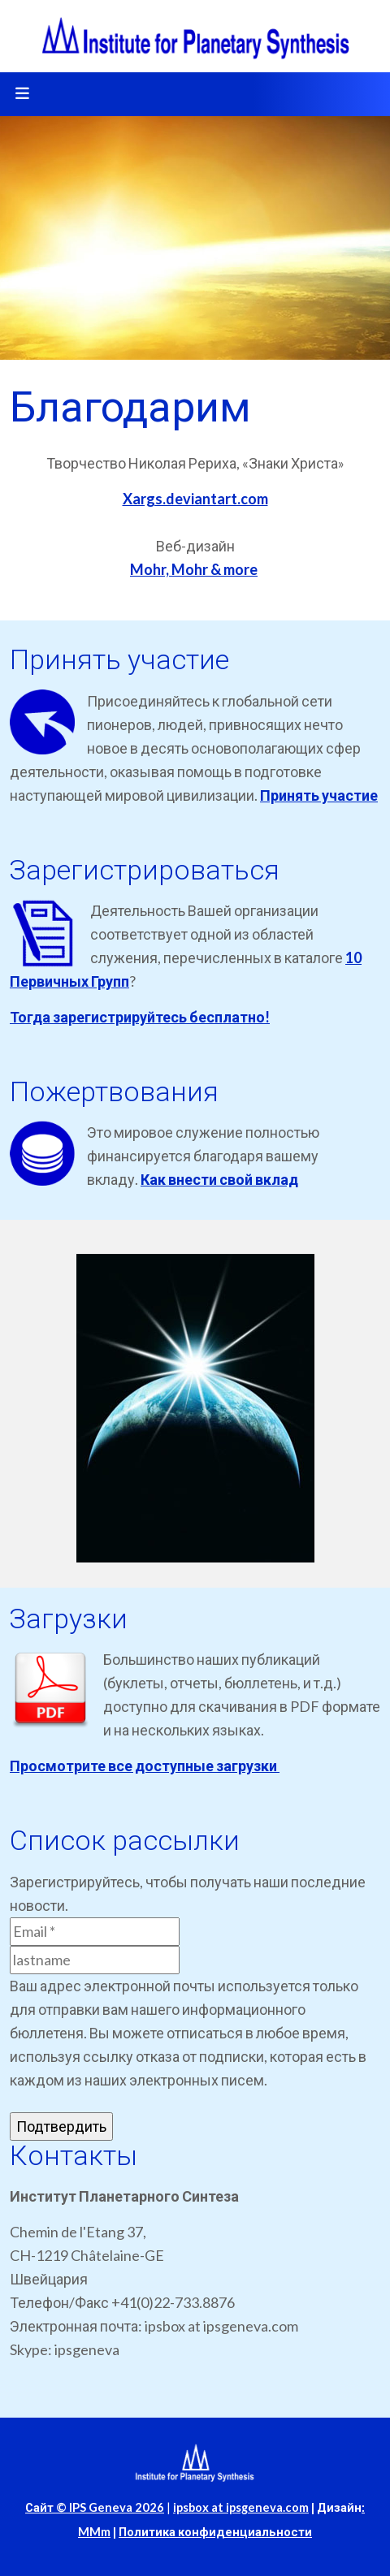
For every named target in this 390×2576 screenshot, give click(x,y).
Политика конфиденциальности (215, 2532)
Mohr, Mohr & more (194, 569)
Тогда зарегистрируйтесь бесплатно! (140, 1017)
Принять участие (319, 795)
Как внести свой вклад (219, 1179)
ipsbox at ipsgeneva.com (241, 2507)
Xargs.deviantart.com (195, 499)
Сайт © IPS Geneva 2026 (94, 2507)
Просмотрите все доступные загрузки (145, 1765)
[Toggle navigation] (22, 94)
